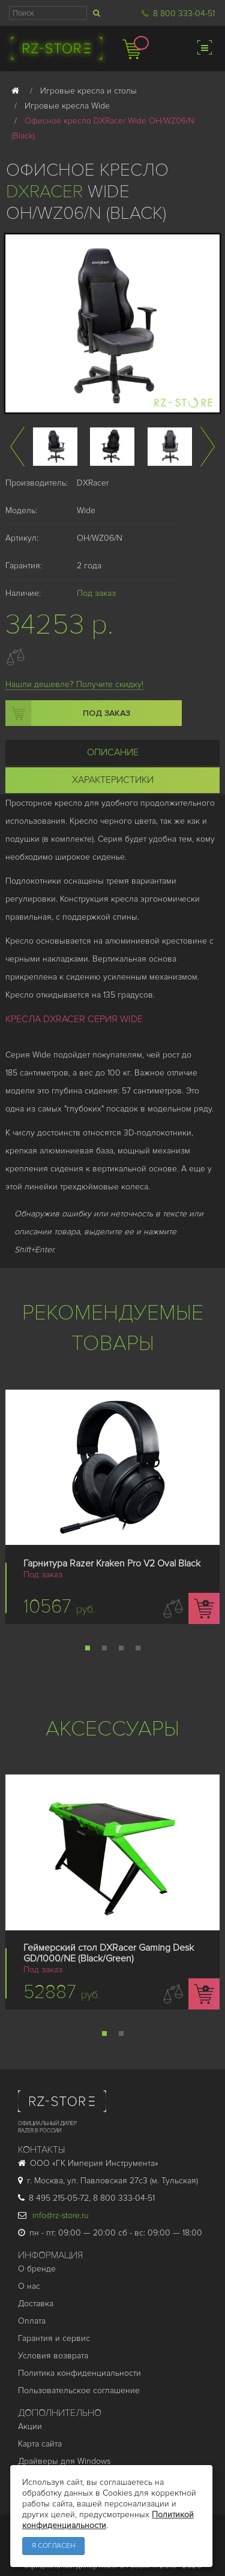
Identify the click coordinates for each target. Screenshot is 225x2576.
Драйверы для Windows (64, 2461)
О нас (29, 2286)
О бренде (37, 2269)
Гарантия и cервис (54, 2338)
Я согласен (53, 2545)
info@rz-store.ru (53, 2215)
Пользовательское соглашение (79, 2390)
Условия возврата (53, 2356)
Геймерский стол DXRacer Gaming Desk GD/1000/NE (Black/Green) (108, 1953)
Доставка (35, 2303)
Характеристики (113, 780)
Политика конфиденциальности (79, 2373)
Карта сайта (40, 2444)
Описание (113, 752)
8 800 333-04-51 (184, 13)
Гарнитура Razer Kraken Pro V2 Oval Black (111, 1563)
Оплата (32, 2321)
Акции (30, 2426)
